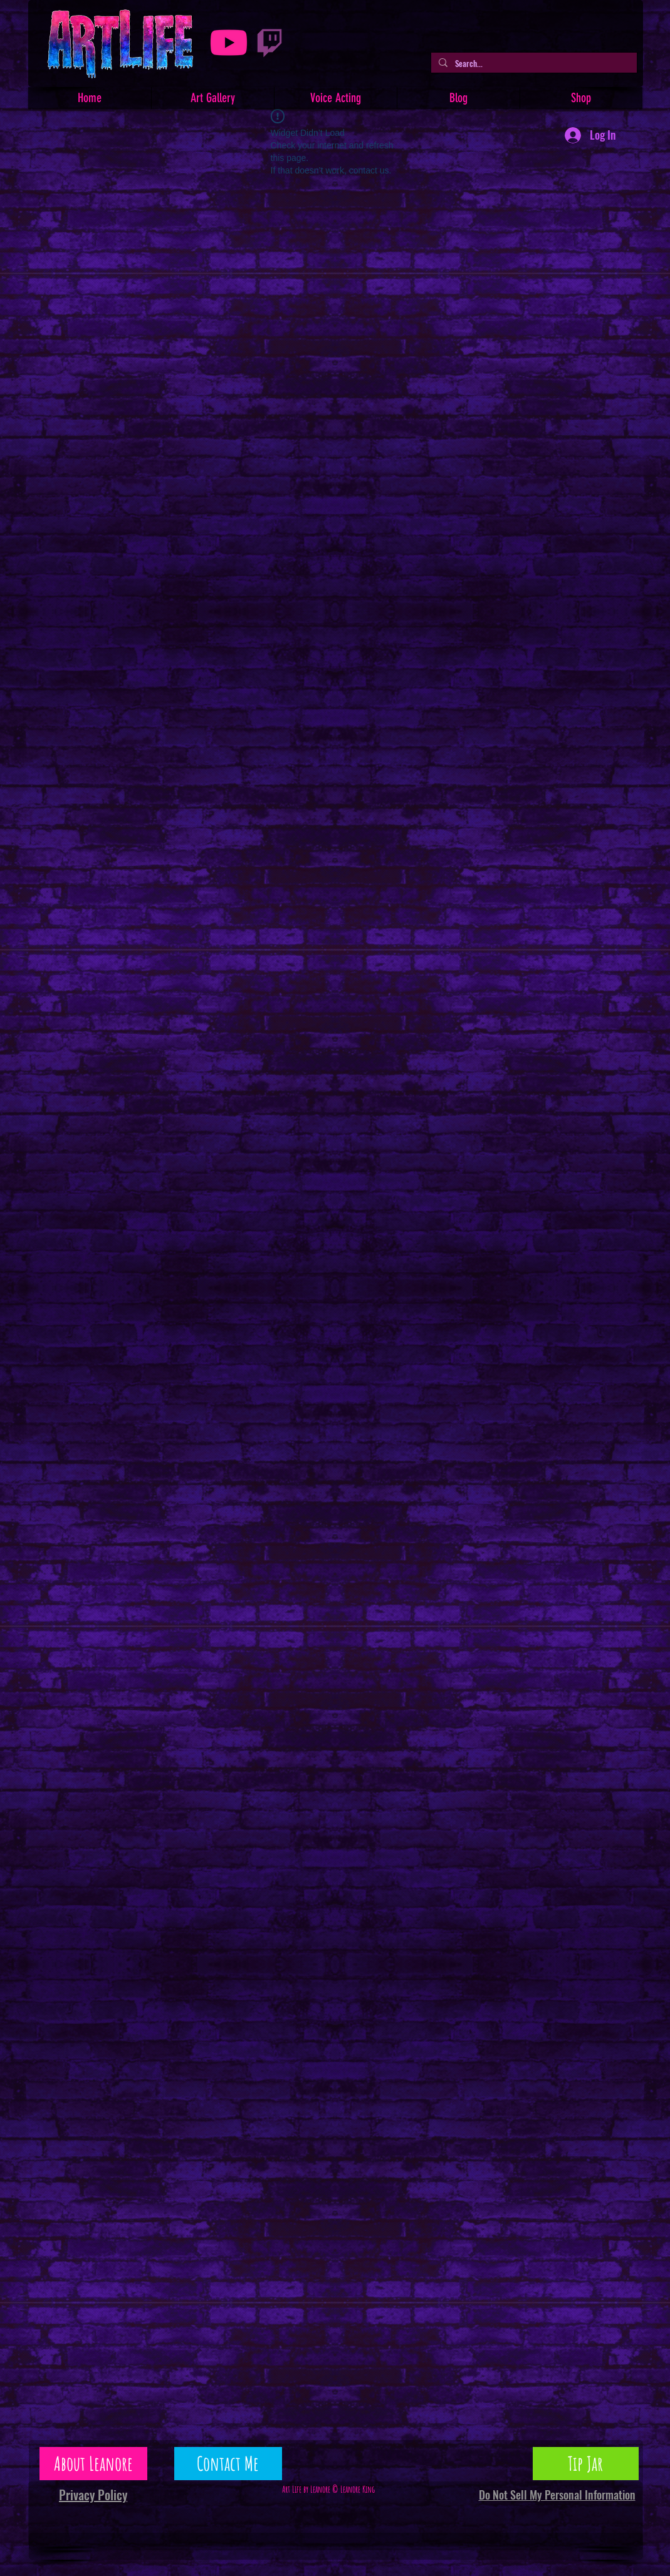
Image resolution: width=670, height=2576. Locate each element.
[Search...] (532, 63)
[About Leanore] (93, 2463)
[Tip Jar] (586, 2463)
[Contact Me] (228, 2463)
